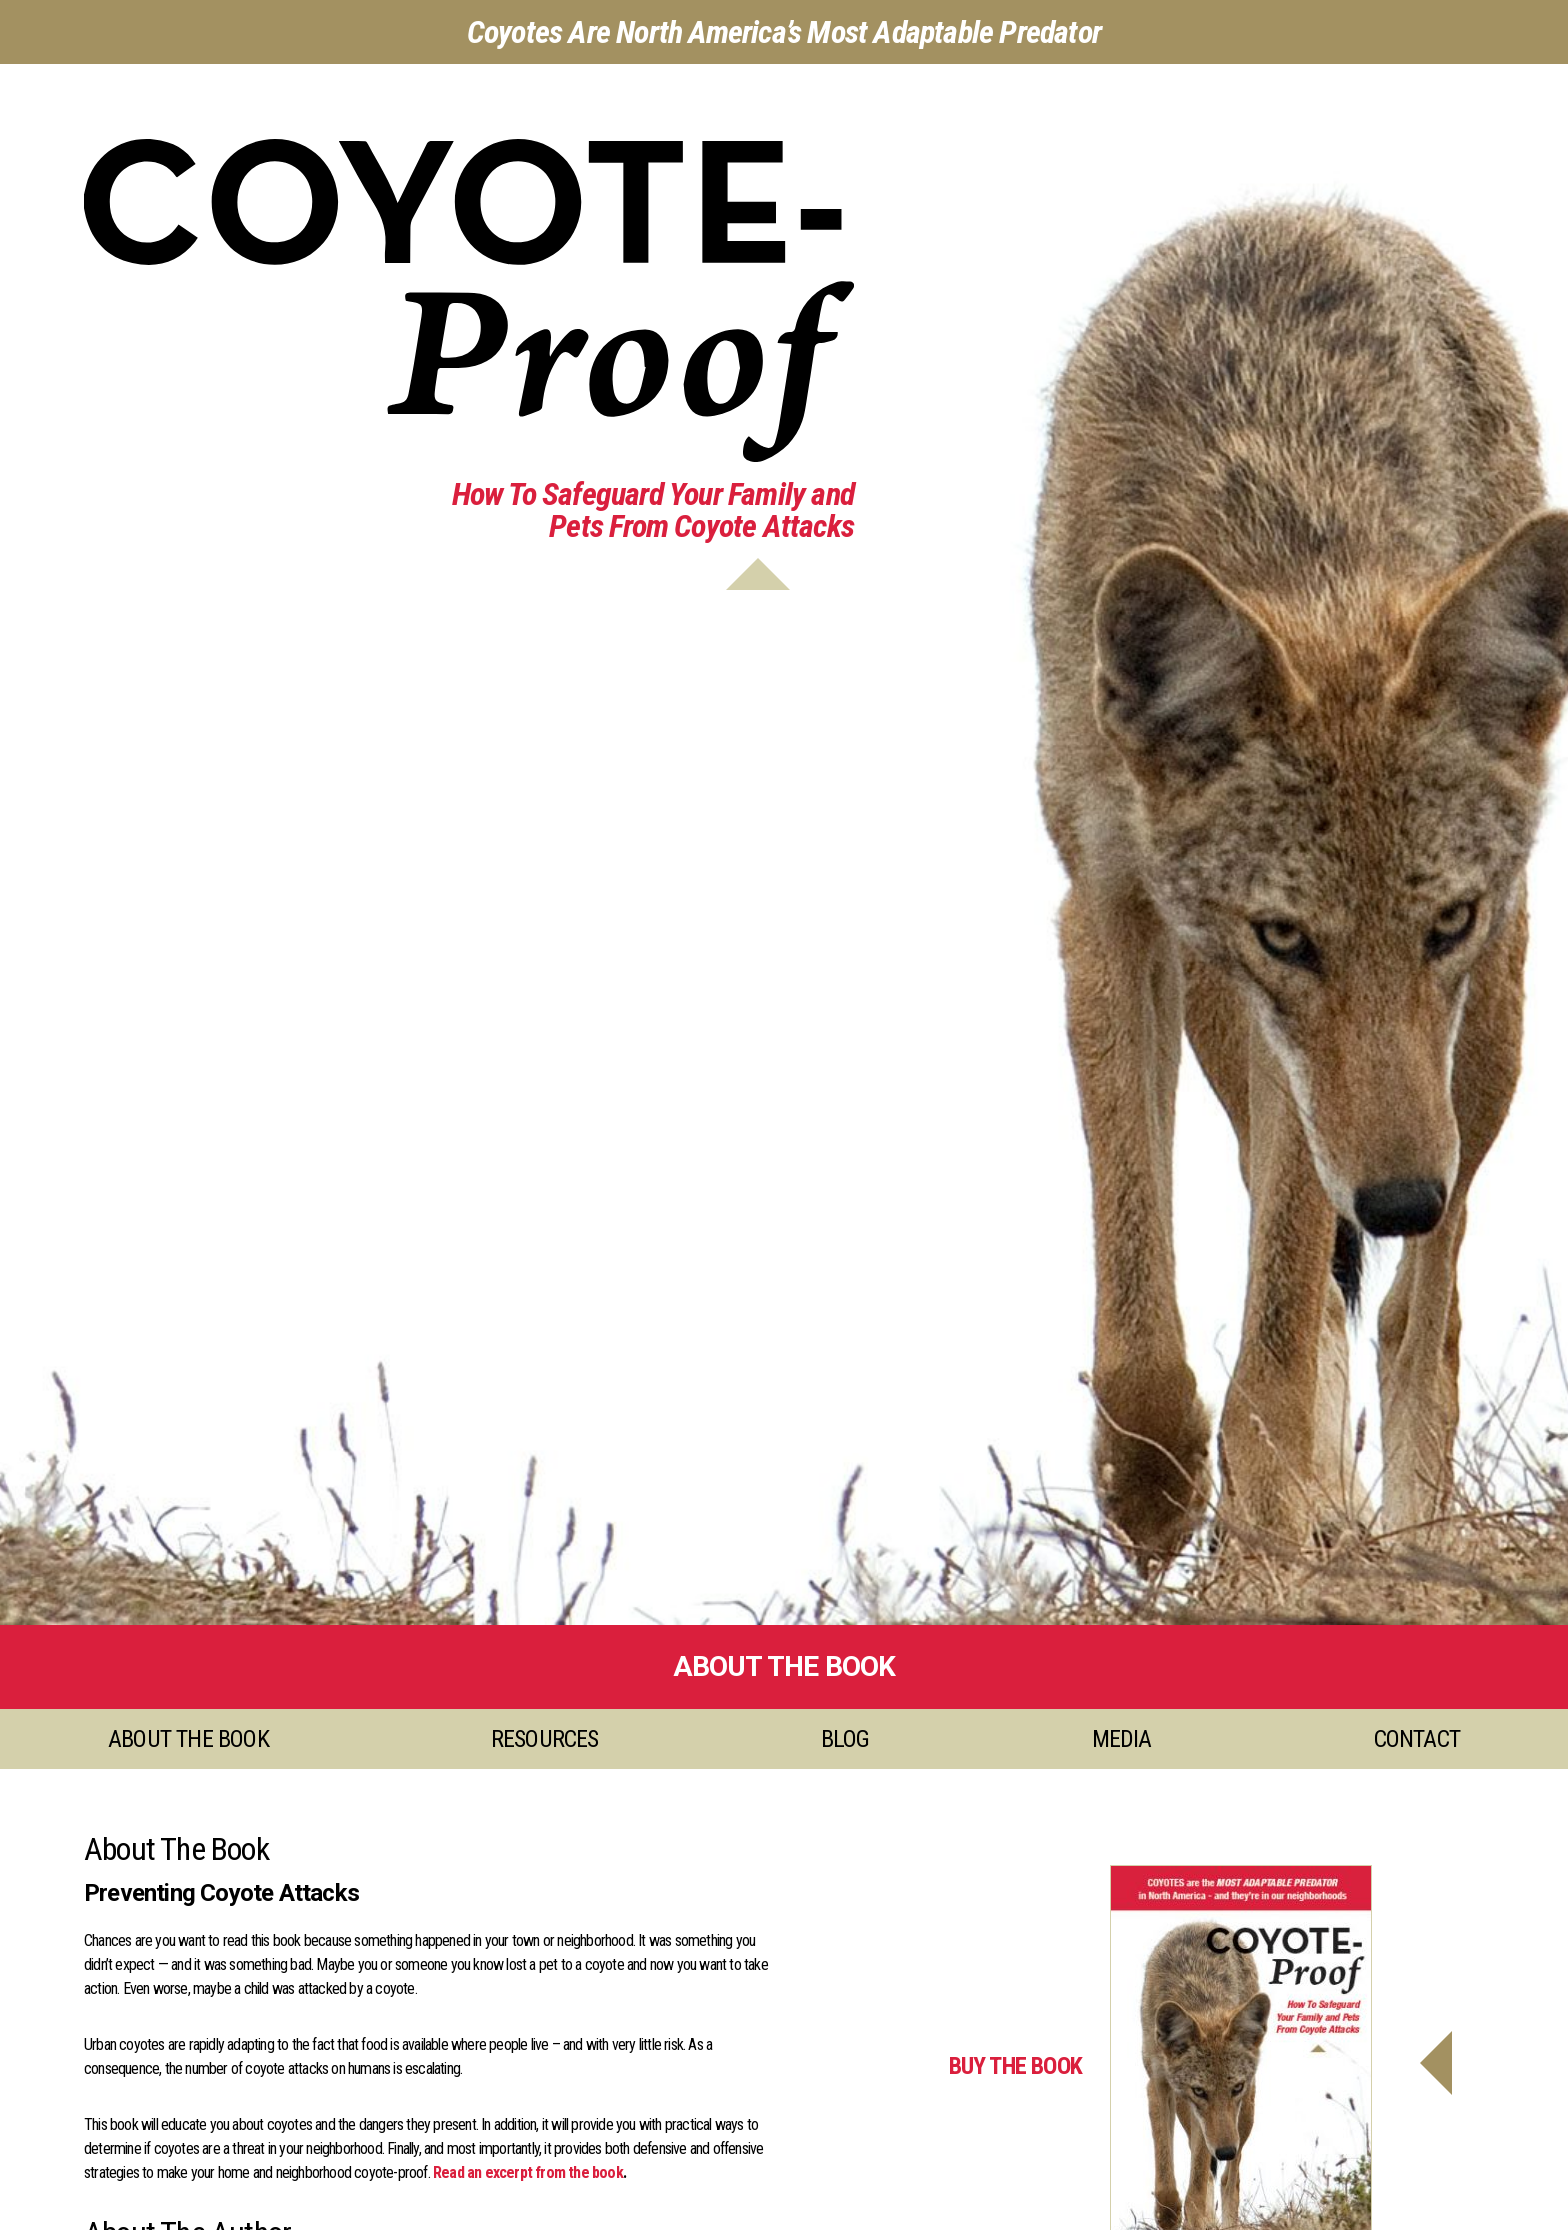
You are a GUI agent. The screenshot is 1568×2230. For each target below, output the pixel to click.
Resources (545, 1739)
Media (1122, 1739)
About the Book (188, 1739)
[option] (784, 844)
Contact (1417, 1739)
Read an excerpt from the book (528, 2172)
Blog (845, 1739)
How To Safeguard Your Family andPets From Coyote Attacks (653, 510)
